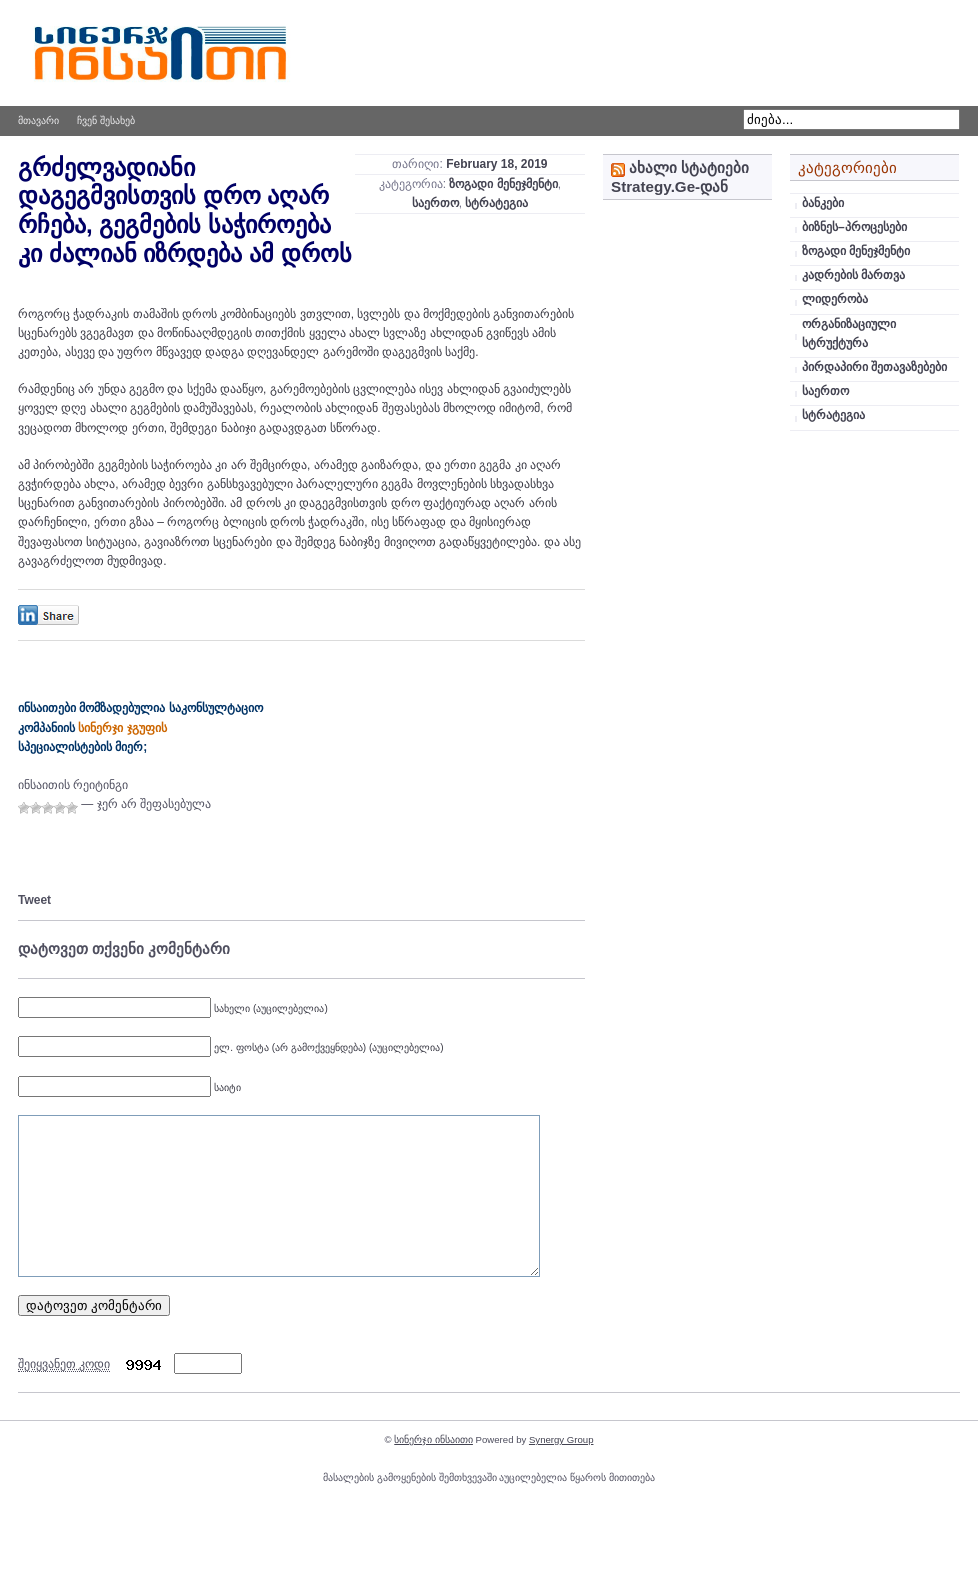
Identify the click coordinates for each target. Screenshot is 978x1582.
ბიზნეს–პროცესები (854, 227)
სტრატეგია (496, 203)
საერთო (435, 203)
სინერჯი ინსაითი (433, 1439)
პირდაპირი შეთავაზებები (874, 367)
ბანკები (823, 203)
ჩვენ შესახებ (106, 120)
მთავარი (38, 120)
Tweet (34, 900)
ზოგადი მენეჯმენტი (503, 184)
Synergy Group (561, 1439)
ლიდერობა (835, 299)
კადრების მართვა (853, 275)
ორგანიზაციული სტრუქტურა (849, 333)
